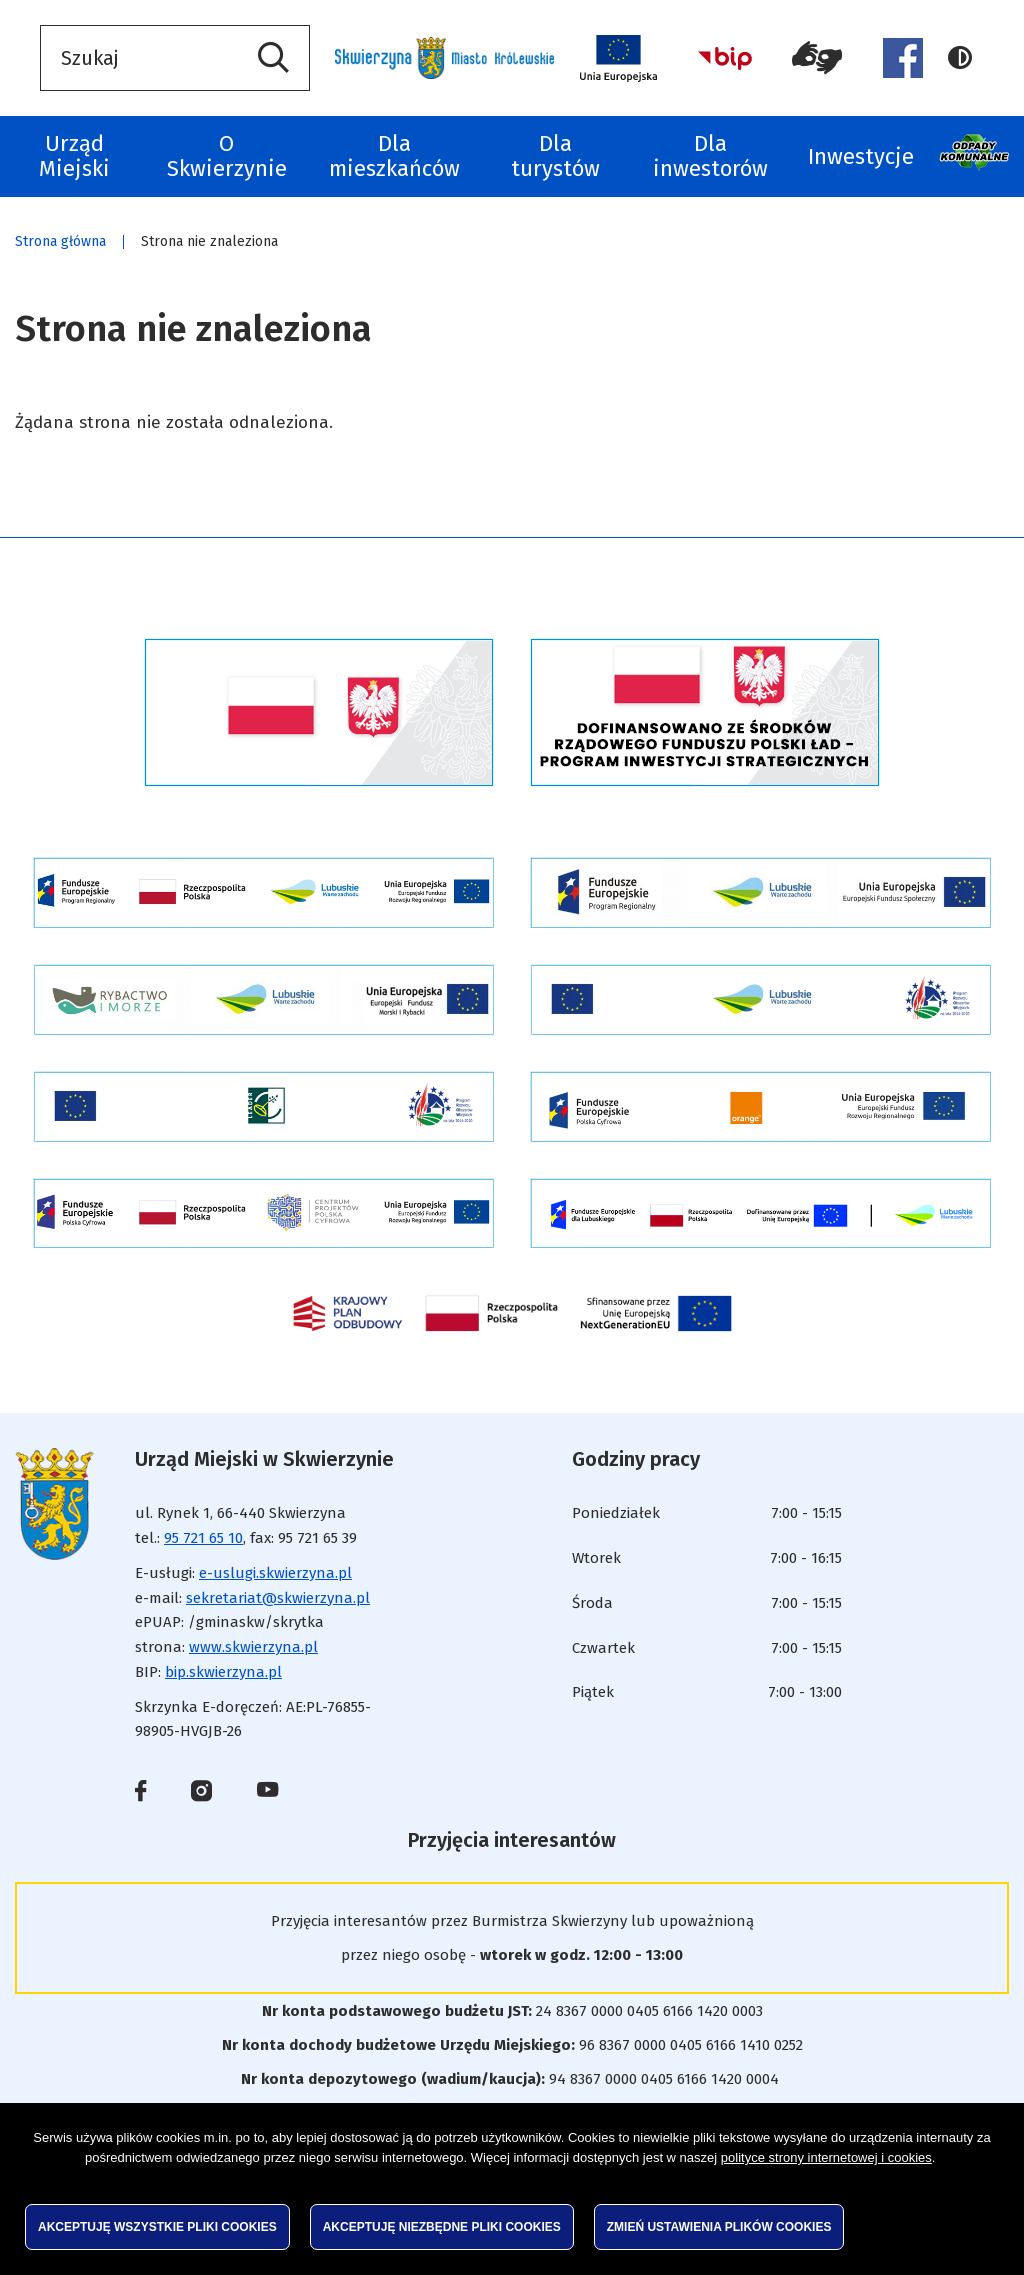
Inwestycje (861, 156)
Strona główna (60, 241)
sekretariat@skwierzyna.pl (278, 1598)
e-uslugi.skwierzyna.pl (275, 1573)
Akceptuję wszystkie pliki (157, 2227)
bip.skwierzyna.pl (223, 1672)
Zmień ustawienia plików (719, 2227)
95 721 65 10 (203, 1538)
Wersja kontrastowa (960, 58)
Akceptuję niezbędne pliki (442, 2227)
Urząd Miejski (74, 156)
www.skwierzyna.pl (253, 1647)
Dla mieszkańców (394, 156)
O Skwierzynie (227, 156)
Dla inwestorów (710, 156)
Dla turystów (555, 156)
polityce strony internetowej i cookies (826, 2157)
